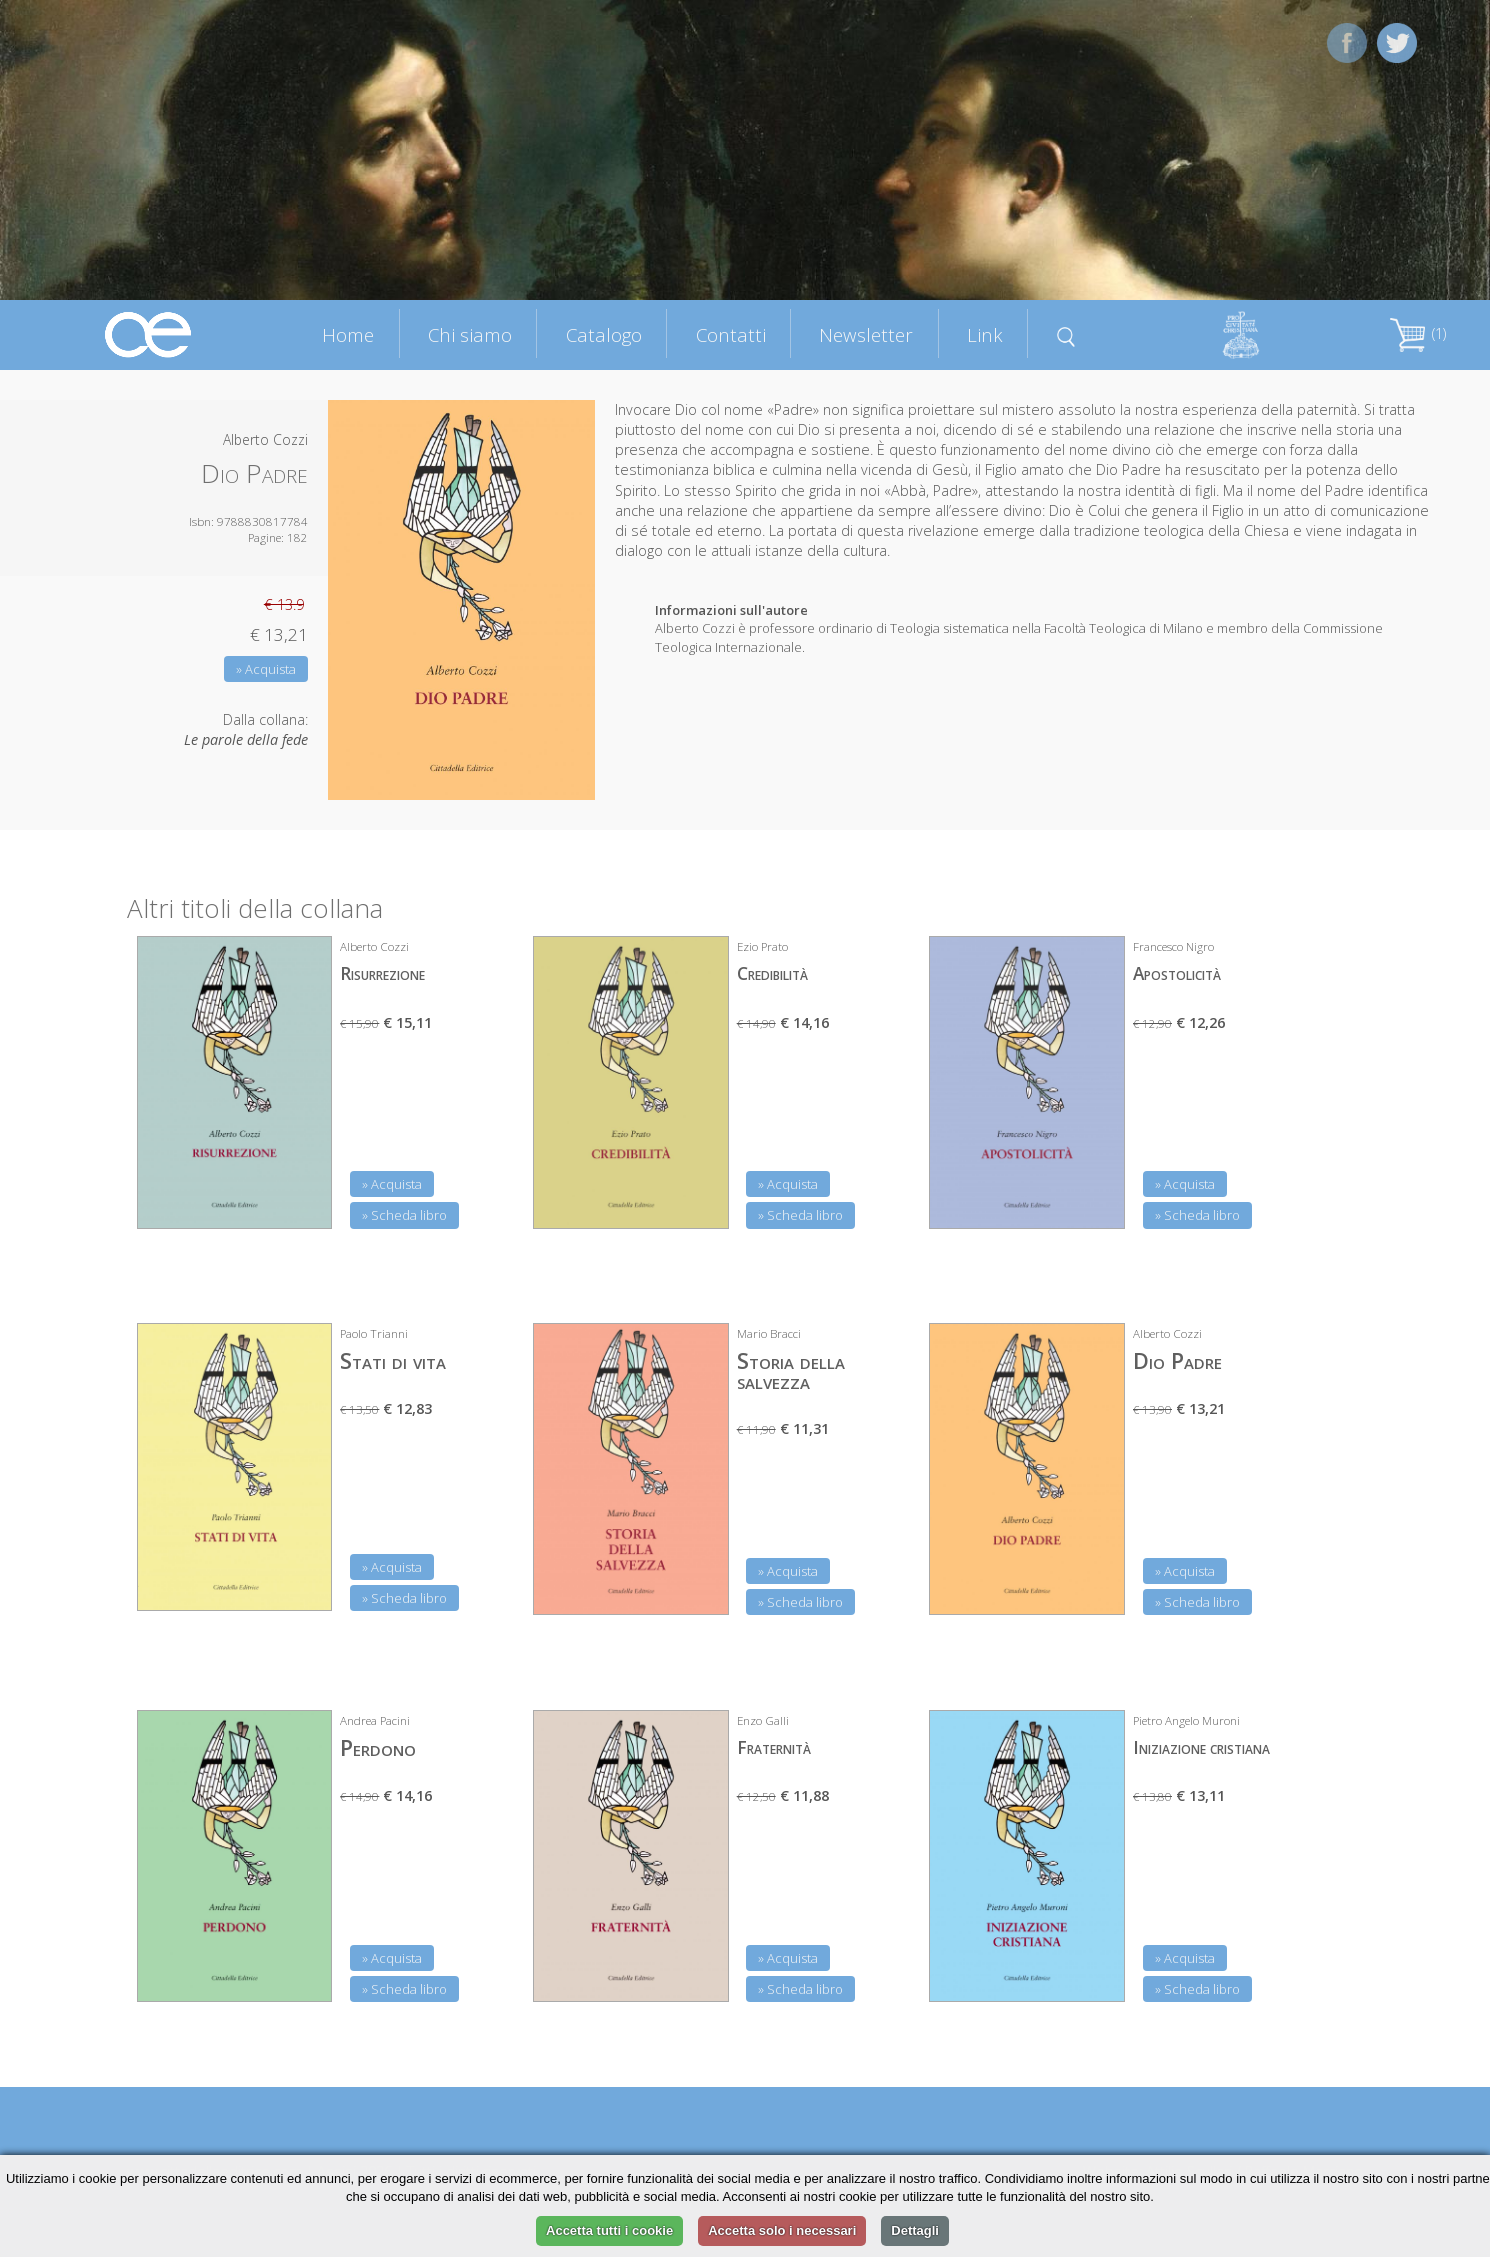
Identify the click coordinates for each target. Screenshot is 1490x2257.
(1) (1418, 333)
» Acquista (266, 669)
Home (348, 334)
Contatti (731, 334)
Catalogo (604, 334)
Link (985, 334)
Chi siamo (470, 334)
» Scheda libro (404, 1215)
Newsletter (866, 334)
